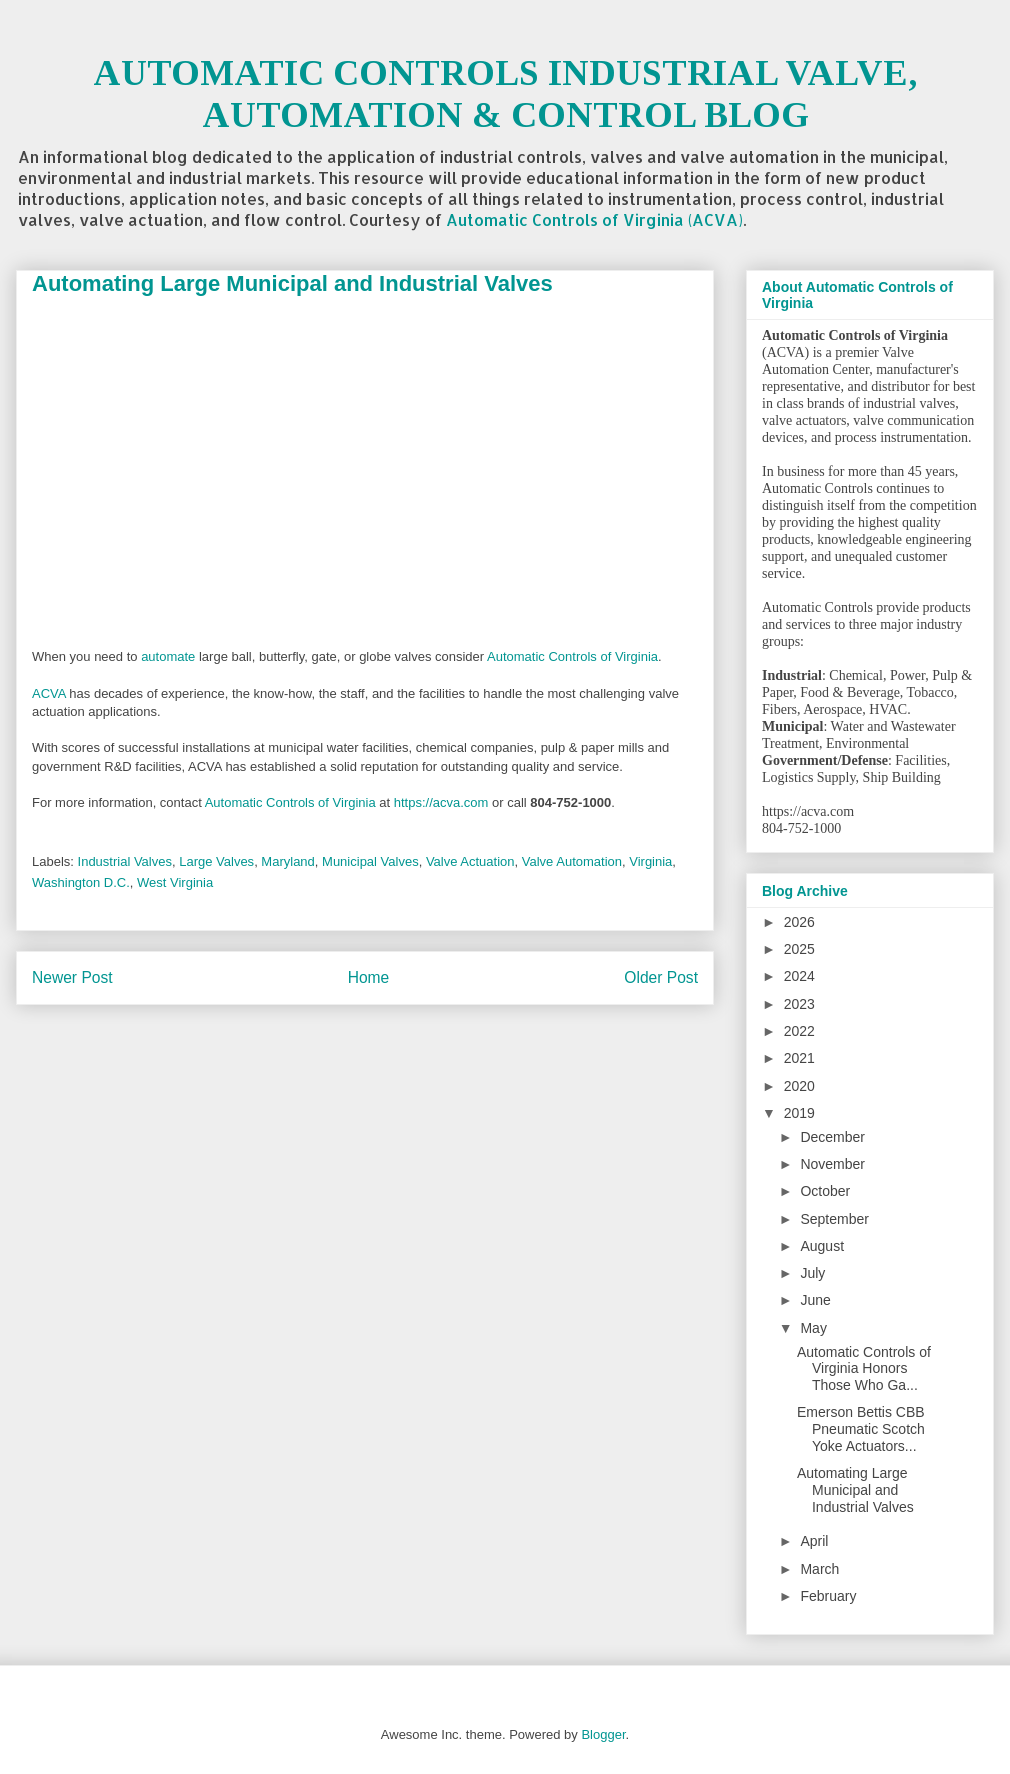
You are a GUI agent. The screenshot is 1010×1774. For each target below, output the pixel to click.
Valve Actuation (470, 861)
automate (168, 656)
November (832, 1164)
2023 (799, 1004)
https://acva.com (441, 802)
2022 (799, 1031)
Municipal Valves (370, 861)
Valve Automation (572, 861)
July (812, 1273)
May (813, 1328)
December (832, 1137)
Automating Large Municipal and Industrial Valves (855, 1490)
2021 (799, 1058)
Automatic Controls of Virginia (572, 656)
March (819, 1569)
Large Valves (216, 861)
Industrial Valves (125, 861)
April (814, 1541)
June (815, 1300)
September (834, 1219)
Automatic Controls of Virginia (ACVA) (594, 219)
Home (369, 977)
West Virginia (175, 882)
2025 (799, 949)
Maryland (287, 861)
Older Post (661, 977)
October (825, 1191)
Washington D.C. (81, 882)
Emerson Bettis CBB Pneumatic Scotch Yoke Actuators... (861, 1429)
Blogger (603, 1734)
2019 (799, 1113)
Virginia (650, 861)
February (828, 1596)
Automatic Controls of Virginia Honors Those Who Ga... (864, 1369)
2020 (799, 1086)
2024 (799, 976)
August (822, 1246)
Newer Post (72, 977)
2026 (799, 922)
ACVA (49, 693)
